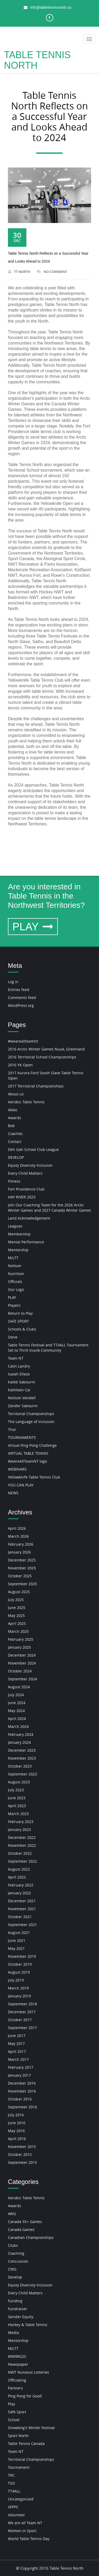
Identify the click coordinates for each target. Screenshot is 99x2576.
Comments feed (22, 997)
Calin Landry (19, 1366)
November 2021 (22, 1908)
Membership (19, 1233)
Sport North (18, 2435)
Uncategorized (21, 2498)
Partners (15, 2388)
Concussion (18, 2261)
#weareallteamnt (23, 1041)
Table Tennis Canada (26, 2443)
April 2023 (17, 1805)
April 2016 (17, 2138)
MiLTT (13, 1257)
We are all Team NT (25, 2522)
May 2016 (16, 2130)
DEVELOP (16, 1157)
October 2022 (20, 1853)
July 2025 (16, 1599)
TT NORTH (19, 271)
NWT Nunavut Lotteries (28, 2372)
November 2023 (22, 1758)
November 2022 (22, 1845)
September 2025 (22, 1583)
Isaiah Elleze (19, 1374)
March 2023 (18, 1813)
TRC (11, 2475)
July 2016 (16, 2114)
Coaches (15, 1133)
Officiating (17, 2380)
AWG (12, 2213)
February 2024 (20, 1734)
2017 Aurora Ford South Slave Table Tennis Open (45, 1075)
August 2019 (19, 1972)
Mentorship (18, 1249)
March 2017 (18, 2059)
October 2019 (20, 1964)
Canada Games (21, 2229)
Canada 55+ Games (25, 2221)
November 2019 (22, 1956)
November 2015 (22, 2146)
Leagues (15, 1226)
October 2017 (20, 2019)
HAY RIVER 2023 (21, 1196)
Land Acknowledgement (29, 1218)
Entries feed (18, 989)
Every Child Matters (25, 1173)
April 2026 (17, 1528)
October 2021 (20, 1916)
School (14, 2419)
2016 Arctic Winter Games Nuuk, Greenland (46, 1049)
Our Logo (16, 1289)
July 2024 (16, 1694)
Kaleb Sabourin (21, 1381)
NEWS (13, 1492)
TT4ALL (14, 2491)
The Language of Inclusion (31, 1421)
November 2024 (22, 1663)
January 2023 (19, 1829)
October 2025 (20, 1575)
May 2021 (16, 1948)
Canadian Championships (31, 2237)
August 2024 (19, 1686)
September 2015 (22, 2162)
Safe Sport (17, 2411)
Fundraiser (17, 2308)
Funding (15, 2300)
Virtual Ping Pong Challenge (32, 1445)
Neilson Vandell (22, 1397)
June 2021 (16, 1940)
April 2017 (17, 2051)
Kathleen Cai (19, 1389)
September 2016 (22, 2106)
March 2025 (18, 1631)
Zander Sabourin (23, 1405)
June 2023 (16, 1797)
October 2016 (20, 2098)
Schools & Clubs (22, 1329)
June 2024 (16, 1702)
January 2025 (19, 1647)
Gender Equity (20, 2316)
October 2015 (20, 2154)
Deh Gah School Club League (33, 1149)
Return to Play (20, 1313)
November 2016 (22, 2091)
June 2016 (16, 2122)
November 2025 (22, 1567)
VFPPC (13, 2506)
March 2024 (18, 1726)
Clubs (13, 2245)
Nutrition (16, 1273)
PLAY (32, 926)
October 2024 (20, 1670)
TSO (11, 2483)
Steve (12, 1337)
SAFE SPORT (18, 1321)
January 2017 (19, 2075)
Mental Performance (26, 1241)
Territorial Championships (31, 1413)
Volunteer (16, 2514)
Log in (13, 981)
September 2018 (22, 2003)
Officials (15, 1281)
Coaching (16, 2253)
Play (11, 2403)
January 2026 (19, 1552)
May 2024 (16, 1710)
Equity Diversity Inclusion (30, 1165)
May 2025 (16, 1615)
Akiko (12, 1109)
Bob (11, 1125)
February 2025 (20, 1639)
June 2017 (16, 2035)
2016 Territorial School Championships (42, 1056)
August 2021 (19, 1932)
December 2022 (22, 1837)
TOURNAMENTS (22, 1437)
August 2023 (19, 1781)
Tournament (19, 2467)
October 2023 (20, 1766)
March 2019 (18, 1988)
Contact (14, 1141)
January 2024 (19, 1742)
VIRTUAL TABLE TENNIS (28, 1453)
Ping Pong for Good (25, 2395)
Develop (15, 2277)
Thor (12, 1429)
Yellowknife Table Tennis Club (34, 1477)
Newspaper (18, 2364)
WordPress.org (21, 1005)
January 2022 (19, 1892)
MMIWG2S (17, 2356)
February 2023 (20, 1821)
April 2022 (17, 1877)
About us (16, 1093)
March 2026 (18, 1536)
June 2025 (16, 1607)
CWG (12, 2269)
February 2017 (20, 2067)
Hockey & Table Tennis (27, 2324)
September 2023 (22, 1774)
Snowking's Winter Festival (31, 2427)
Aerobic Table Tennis (26, 1101)
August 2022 (19, 1869)
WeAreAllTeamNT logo (27, 1461)
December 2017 (22, 2011)
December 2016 (22, 2083)
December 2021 (22, 1900)
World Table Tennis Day (28, 2538)
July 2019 (16, 1980)
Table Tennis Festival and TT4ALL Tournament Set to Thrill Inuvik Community (48, 1347)
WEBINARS (17, 1469)
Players (14, 1305)
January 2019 (19, 1995)
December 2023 (22, 1750)
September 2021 (22, 1924)
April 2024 (17, 1718)
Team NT (15, 1358)
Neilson (14, 1265)
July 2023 (16, 1789)
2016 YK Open (20, 1064)
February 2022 (20, 1884)
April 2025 (17, 1623)
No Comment (52, 271)
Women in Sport (22, 2530)
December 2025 (22, 1560)
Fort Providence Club (26, 1189)
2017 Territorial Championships (36, 1086)
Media (13, 2332)
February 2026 (20, 1544)
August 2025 (19, 1591)
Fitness (14, 1181)
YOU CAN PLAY (21, 1484)
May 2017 (16, 2043)
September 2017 (22, 2027)
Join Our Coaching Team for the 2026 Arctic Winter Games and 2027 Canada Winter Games (49, 1207)
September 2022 (22, 1861)
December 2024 (22, 1655)
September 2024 (22, 1678)
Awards (14, 1117)
